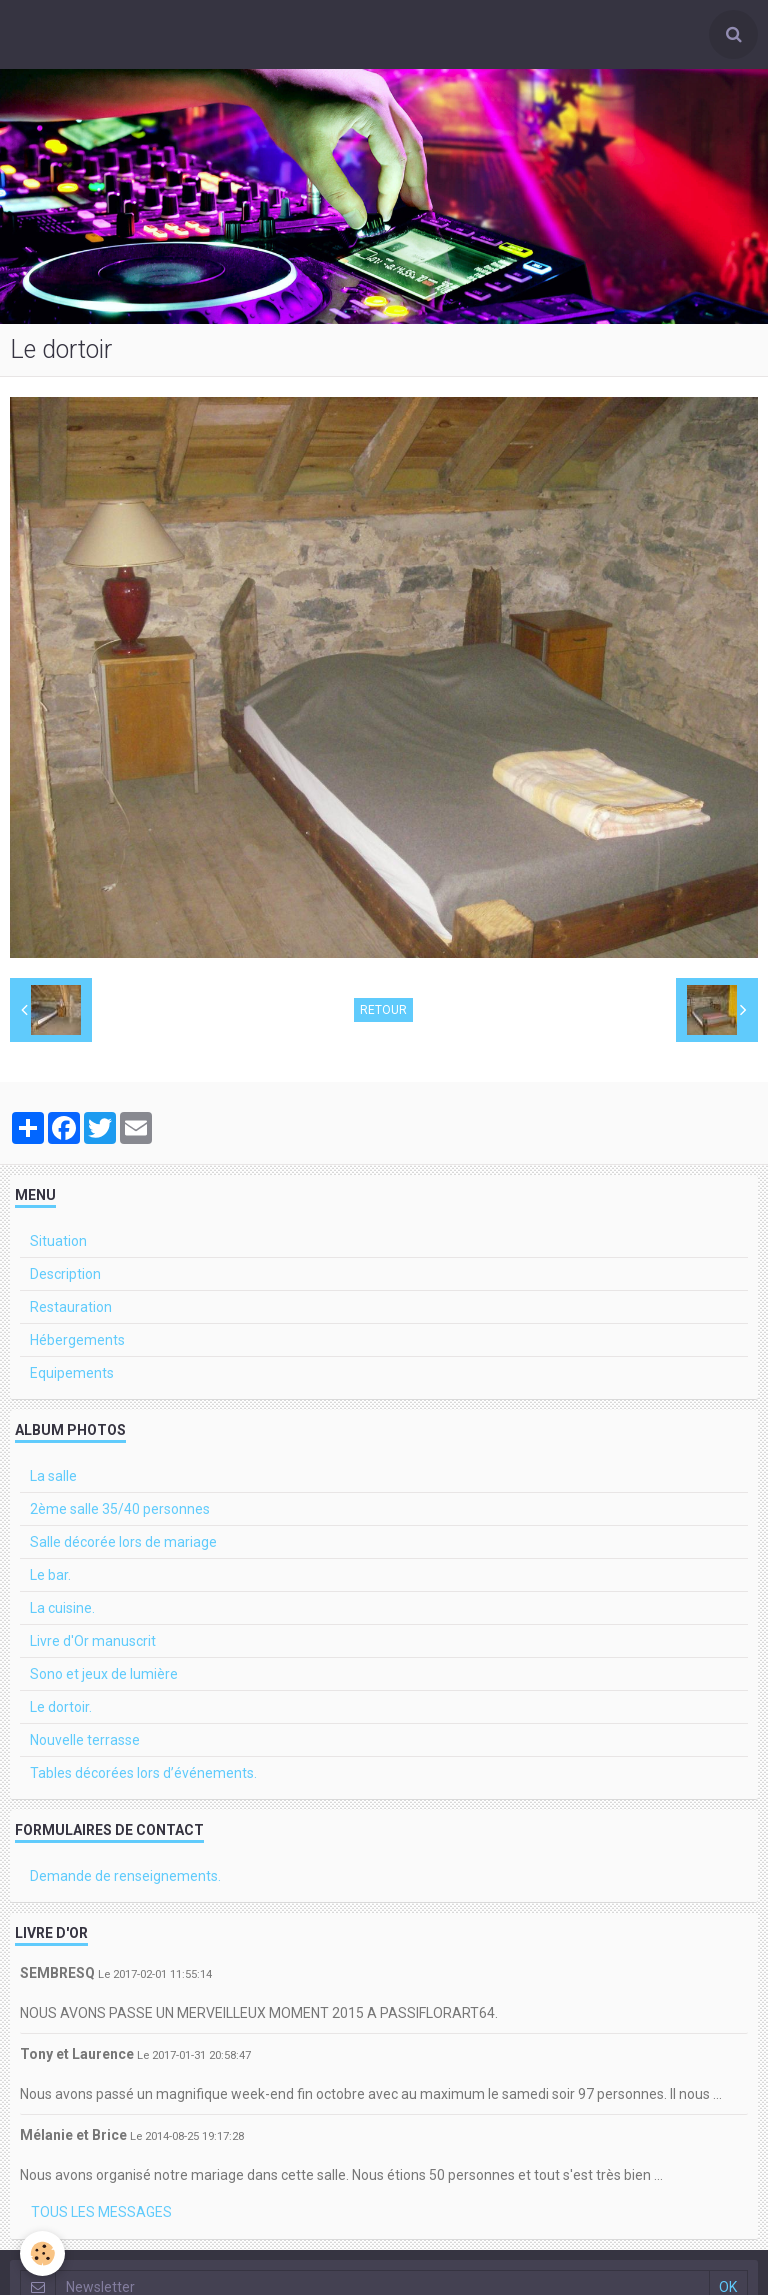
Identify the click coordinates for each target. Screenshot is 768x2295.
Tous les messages (101, 2212)
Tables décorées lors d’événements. (143, 1773)
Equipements (72, 1373)
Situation (58, 1241)
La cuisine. (62, 1608)
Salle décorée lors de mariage (123, 1542)
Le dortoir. (61, 1707)
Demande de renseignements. (125, 1876)
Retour (383, 1010)
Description (65, 1274)
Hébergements (77, 1340)
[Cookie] (42, 2253)
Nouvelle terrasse (85, 1740)
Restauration (71, 1307)
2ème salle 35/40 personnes (120, 1509)
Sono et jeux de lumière (104, 1674)
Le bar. (50, 1575)
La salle (53, 1476)
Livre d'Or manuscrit (93, 1641)
